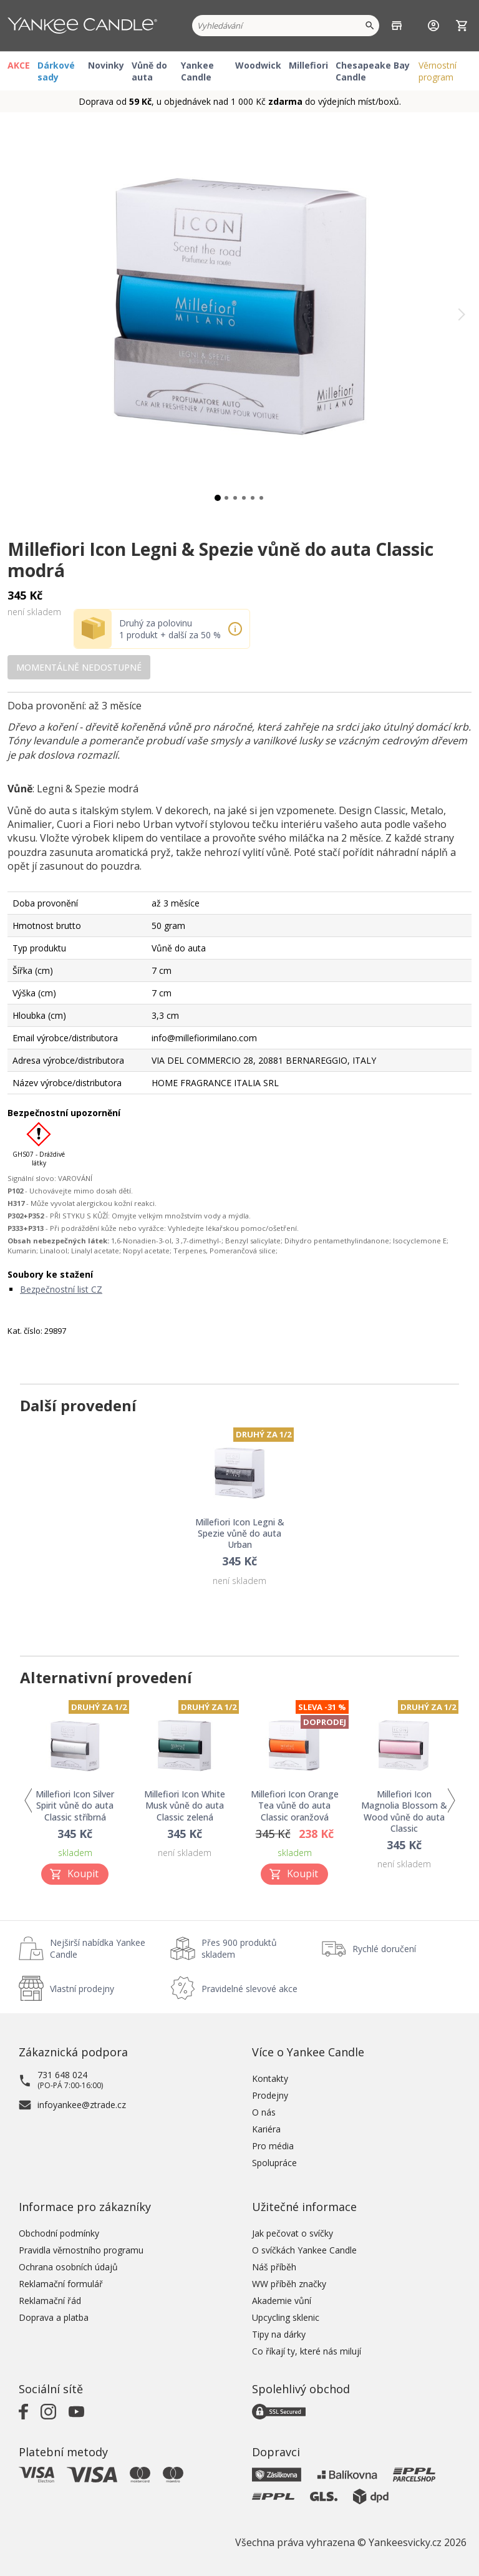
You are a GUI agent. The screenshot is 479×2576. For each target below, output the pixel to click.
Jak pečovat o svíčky (292, 2233)
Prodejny (270, 2095)
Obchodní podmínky (59, 2233)
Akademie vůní (281, 2300)
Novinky (106, 65)
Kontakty (270, 2078)
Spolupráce (274, 2163)
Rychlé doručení (384, 1949)
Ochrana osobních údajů (68, 2267)
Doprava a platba (54, 2317)
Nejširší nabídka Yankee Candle (97, 1948)
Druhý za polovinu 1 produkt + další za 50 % (170, 629)
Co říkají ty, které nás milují (306, 2351)
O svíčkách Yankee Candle (304, 2250)
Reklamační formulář (61, 2284)
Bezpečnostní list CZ (61, 1289)
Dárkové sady (56, 71)
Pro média (273, 2146)
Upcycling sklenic (285, 2317)
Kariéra (266, 2129)
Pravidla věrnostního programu (81, 2250)
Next (451, 1800)
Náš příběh (274, 2267)
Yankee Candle (197, 71)
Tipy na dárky (279, 2334)
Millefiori (308, 65)
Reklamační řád (50, 2300)
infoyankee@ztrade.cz (81, 2105)
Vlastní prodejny (82, 1989)
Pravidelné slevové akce (249, 1989)
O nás (264, 2112)
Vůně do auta (149, 71)
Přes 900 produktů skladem (239, 1948)
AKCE (18, 65)
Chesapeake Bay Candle (373, 71)
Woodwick (258, 65)
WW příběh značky (289, 2284)
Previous (28, 1800)
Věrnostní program (438, 71)
